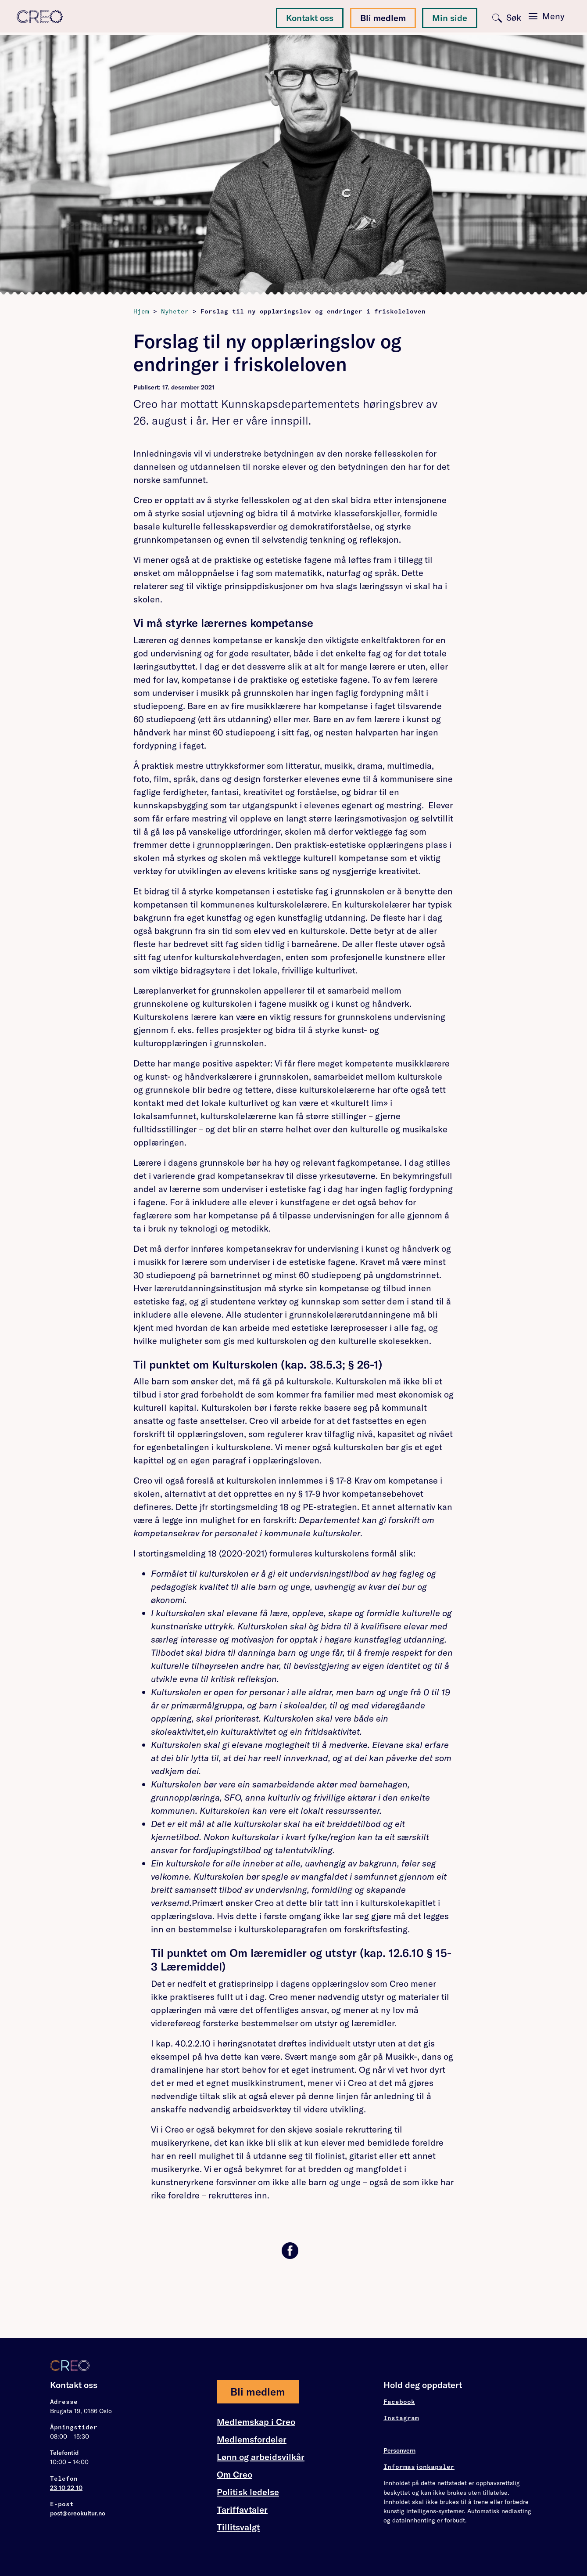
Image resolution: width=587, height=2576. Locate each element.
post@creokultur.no (77, 2513)
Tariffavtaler (242, 2509)
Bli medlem (383, 17)
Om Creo (234, 2474)
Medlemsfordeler (251, 2439)
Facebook (399, 2402)
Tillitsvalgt (238, 2527)
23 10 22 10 (66, 2488)
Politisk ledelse (248, 2491)
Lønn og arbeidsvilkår (260, 2457)
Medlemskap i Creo (256, 2422)
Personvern (399, 2450)
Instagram (401, 2418)
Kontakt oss (309, 17)
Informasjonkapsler (419, 2467)
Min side (449, 17)
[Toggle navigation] (545, 16)
